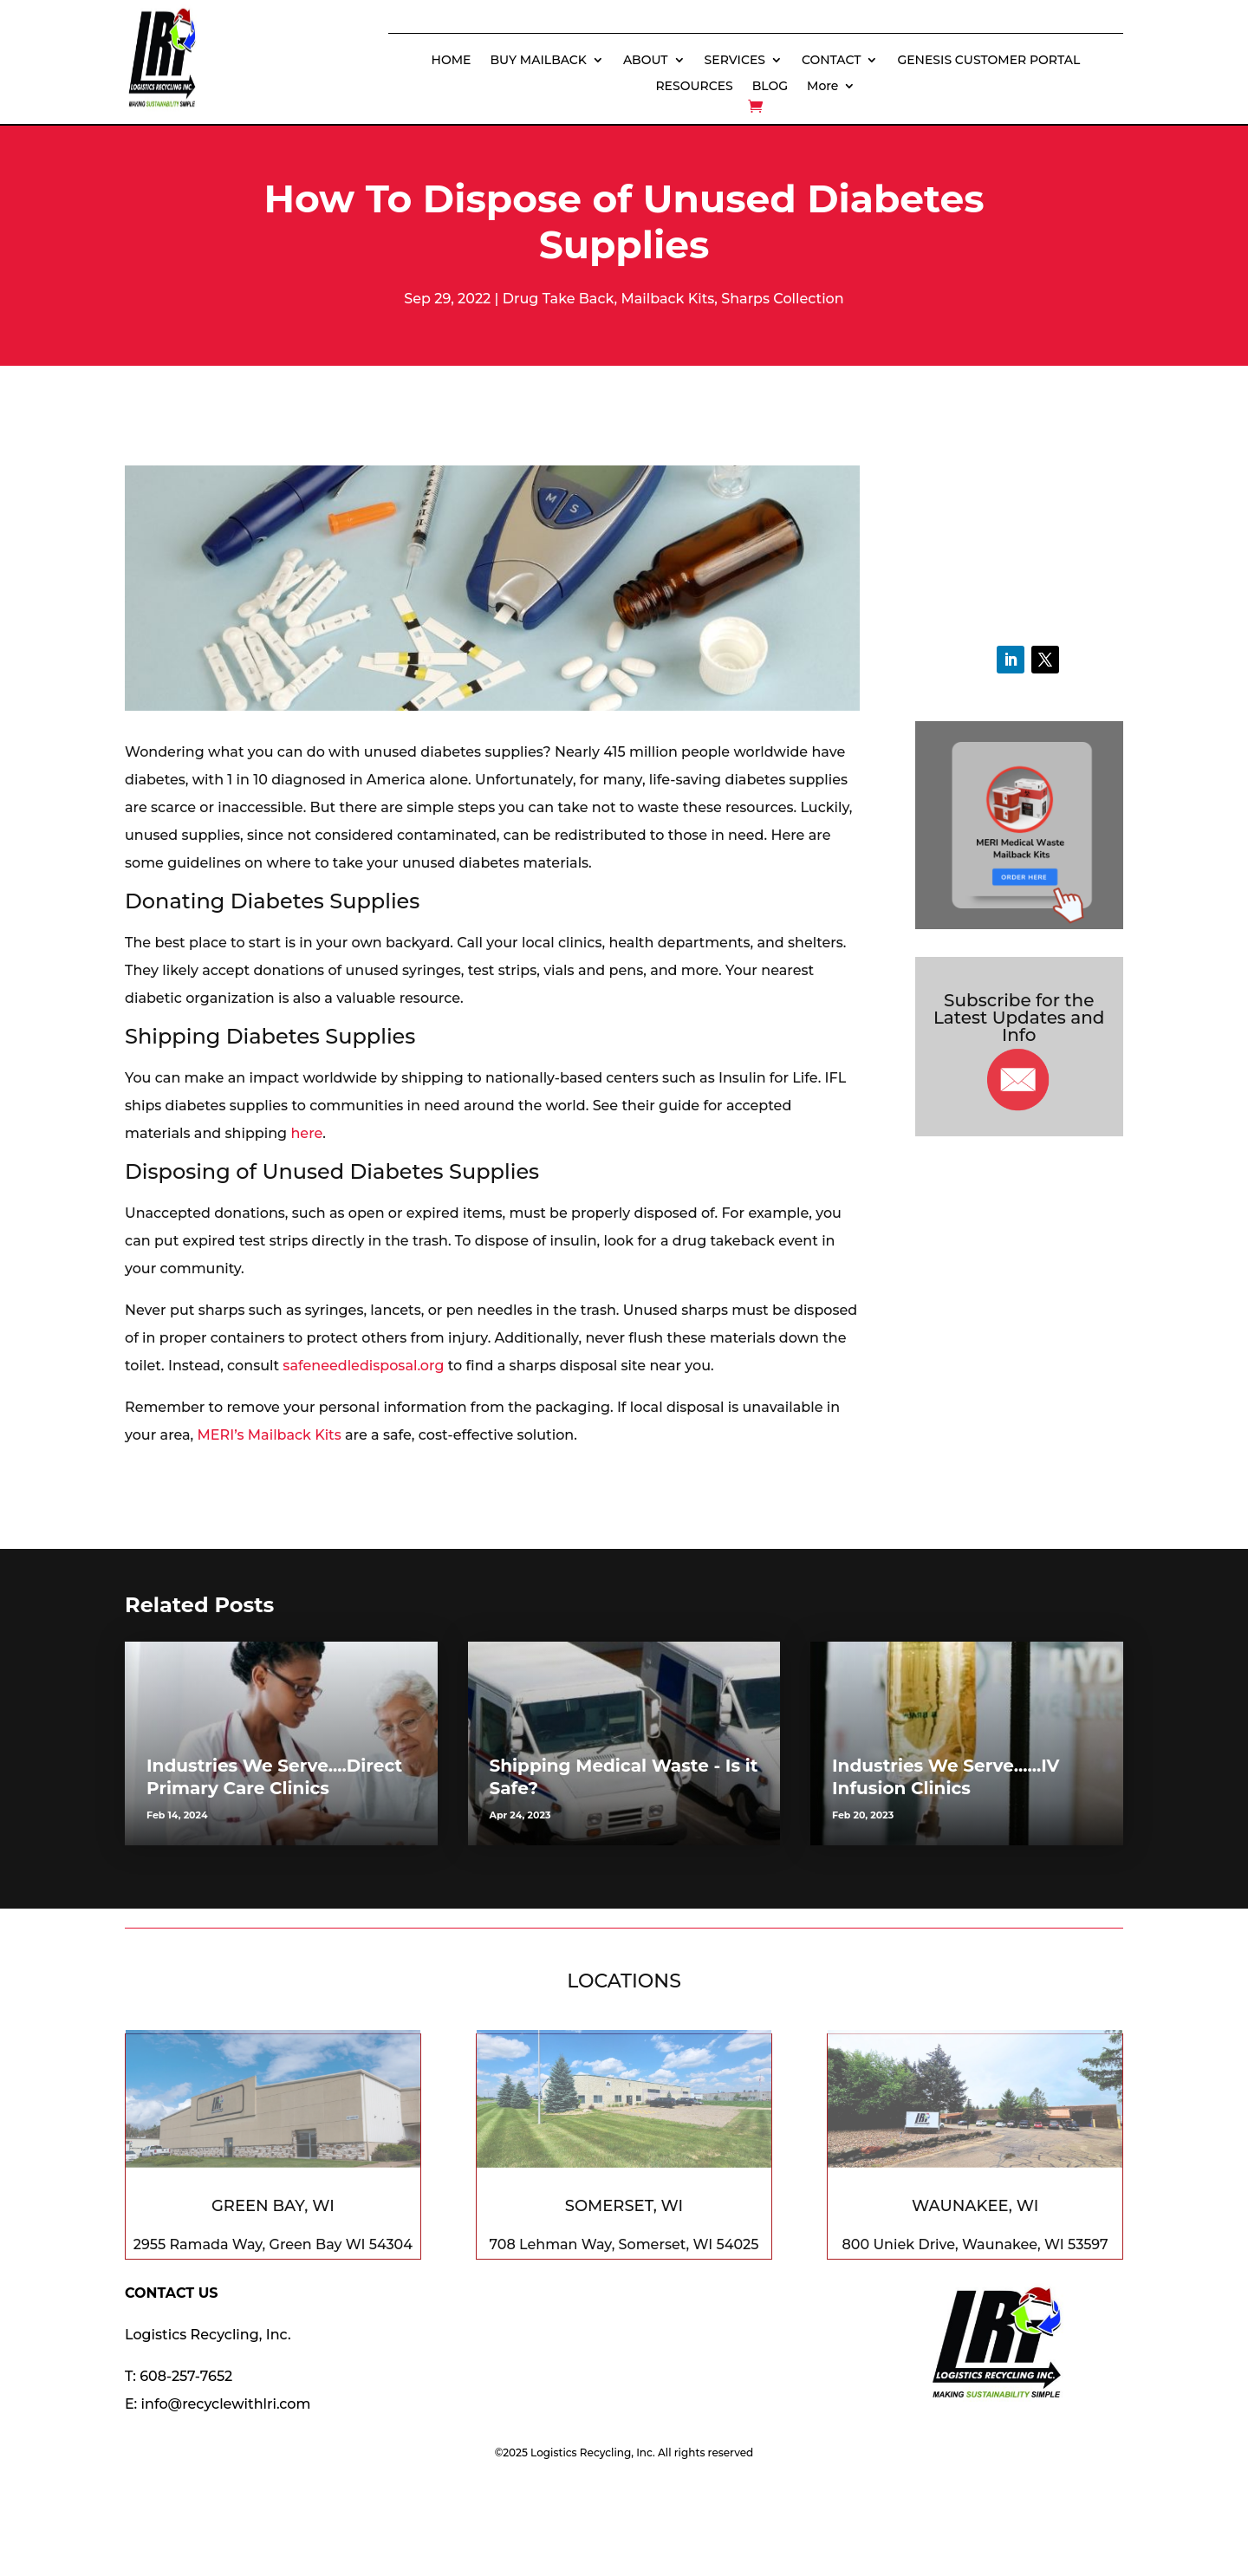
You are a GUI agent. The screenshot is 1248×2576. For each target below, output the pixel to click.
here (306, 1133)
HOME (451, 61)
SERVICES (735, 61)
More (822, 87)
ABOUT (645, 61)
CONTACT (831, 61)
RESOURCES (693, 87)
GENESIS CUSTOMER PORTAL (988, 61)
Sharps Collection (782, 298)
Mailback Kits (667, 298)
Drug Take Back (558, 298)
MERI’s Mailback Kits (269, 1435)
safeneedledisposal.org (363, 1365)
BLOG (770, 87)
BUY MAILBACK (539, 61)
